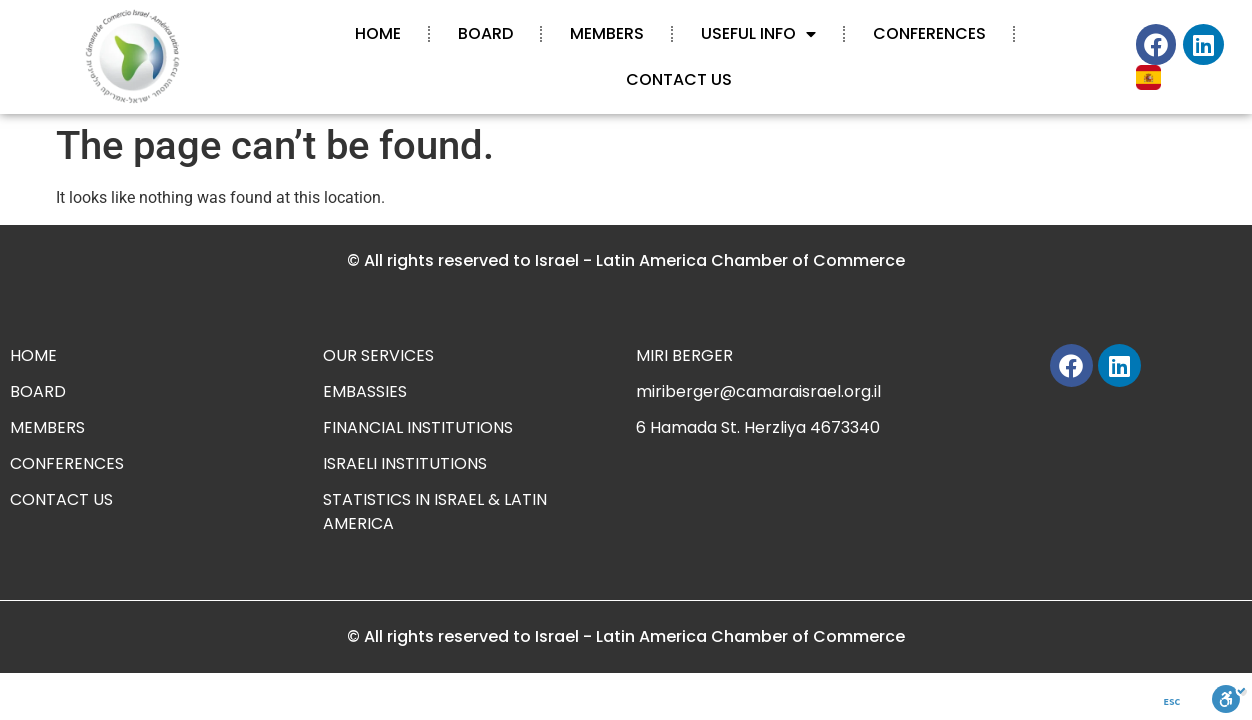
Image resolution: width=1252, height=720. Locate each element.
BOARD (485, 33)
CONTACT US (679, 79)
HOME (378, 33)
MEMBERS (607, 33)
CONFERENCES (929, 33)
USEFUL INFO (758, 34)
